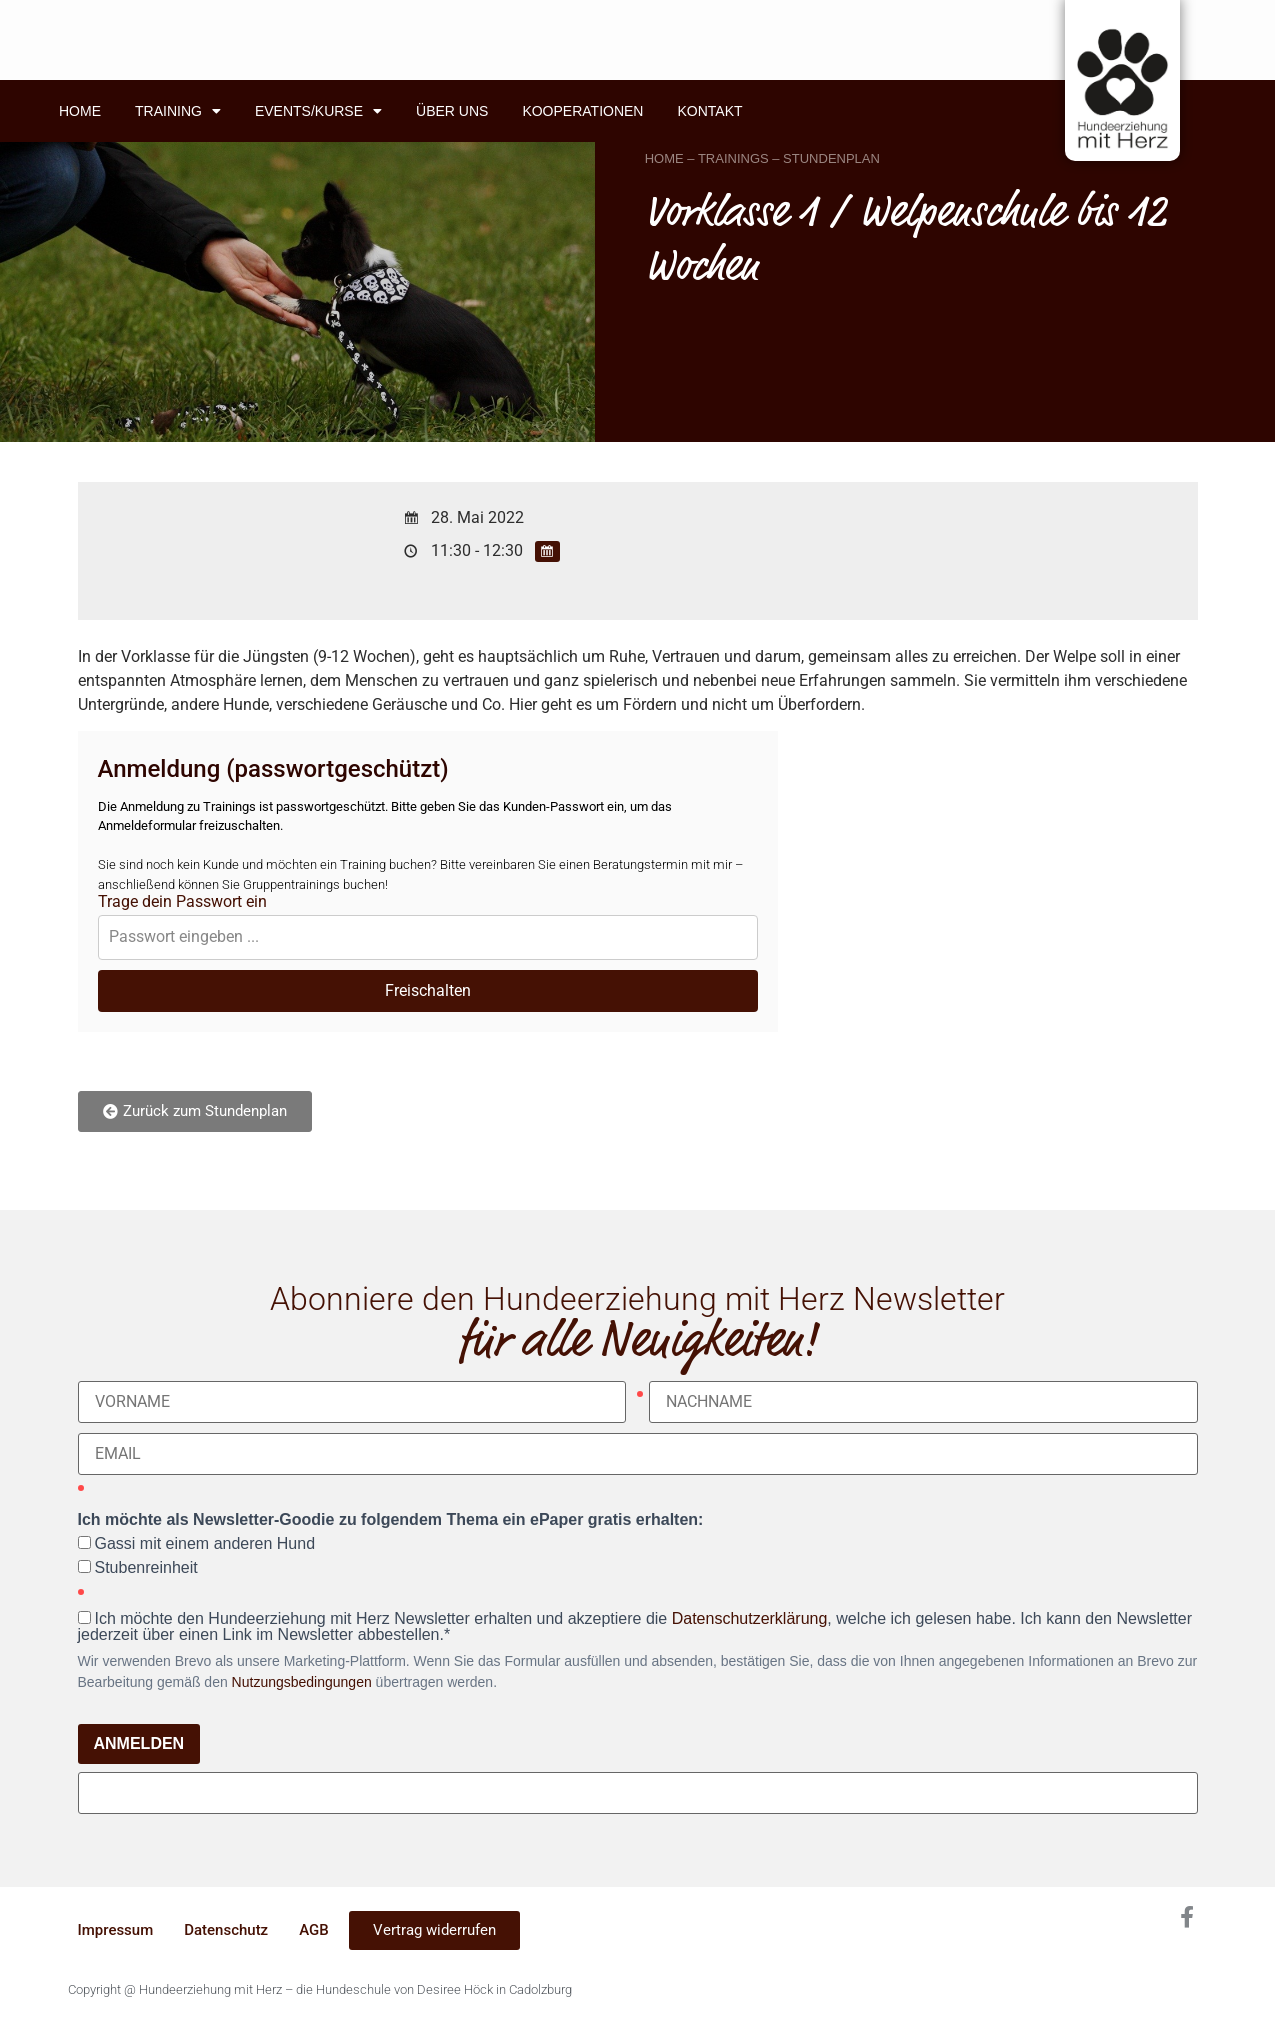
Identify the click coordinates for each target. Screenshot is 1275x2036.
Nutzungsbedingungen (302, 1682)
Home (80, 111)
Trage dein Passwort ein (182, 902)
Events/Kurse (318, 111)
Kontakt (709, 111)
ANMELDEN (139, 1743)
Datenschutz (226, 1930)
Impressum (116, 1930)
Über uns (452, 111)
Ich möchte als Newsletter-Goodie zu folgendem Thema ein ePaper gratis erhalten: (391, 1520)
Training (178, 111)
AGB (314, 1930)
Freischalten (428, 990)
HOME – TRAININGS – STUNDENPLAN (762, 158)
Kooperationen (582, 111)
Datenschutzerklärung (750, 1618)
